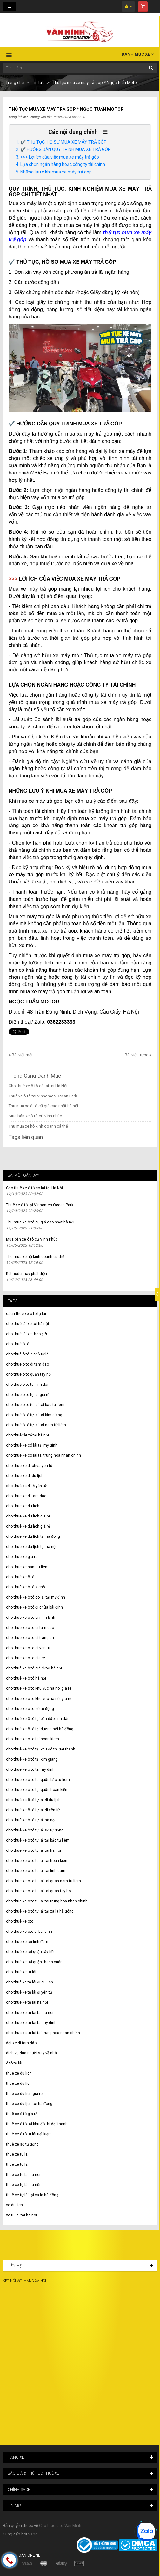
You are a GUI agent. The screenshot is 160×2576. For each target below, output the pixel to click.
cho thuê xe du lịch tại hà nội (31, 1546)
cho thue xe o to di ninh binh (30, 1617)
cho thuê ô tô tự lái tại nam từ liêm (36, 1425)
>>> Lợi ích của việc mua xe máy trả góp (59, 157)
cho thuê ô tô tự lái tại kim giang (34, 1415)
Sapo (33, 2534)
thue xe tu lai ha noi (23, 2174)
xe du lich (14, 2205)
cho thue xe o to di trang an (30, 1638)
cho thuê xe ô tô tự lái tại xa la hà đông (40, 1911)
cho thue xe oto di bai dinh (29, 1931)
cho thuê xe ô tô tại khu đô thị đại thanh (40, 1749)
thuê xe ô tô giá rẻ (21, 2114)
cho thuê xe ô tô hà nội (26, 1678)
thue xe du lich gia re (24, 2093)
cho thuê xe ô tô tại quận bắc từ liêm (38, 1779)
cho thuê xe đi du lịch (24, 1475)
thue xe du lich (19, 2073)
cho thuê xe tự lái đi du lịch (29, 1982)
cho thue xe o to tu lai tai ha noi (33, 1850)
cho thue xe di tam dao (26, 1496)
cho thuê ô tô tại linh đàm (28, 1384)
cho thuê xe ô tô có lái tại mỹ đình (35, 1597)
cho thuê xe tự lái (21, 1972)
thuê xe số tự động (22, 2144)
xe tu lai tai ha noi (21, 2215)
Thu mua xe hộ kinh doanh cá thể (38, 1126)
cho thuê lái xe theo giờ (26, 1334)
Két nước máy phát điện (26, 1274)
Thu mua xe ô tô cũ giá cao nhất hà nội (43, 1105)
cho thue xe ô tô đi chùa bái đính (34, 1607)
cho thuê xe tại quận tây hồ (30, 1952)
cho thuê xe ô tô (20, 1577)
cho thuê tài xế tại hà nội (27, 1435)
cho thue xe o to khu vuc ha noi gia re (38, 1688)
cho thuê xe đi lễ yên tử (26, 1486)
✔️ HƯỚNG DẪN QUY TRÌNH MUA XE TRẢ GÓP (65, 149)
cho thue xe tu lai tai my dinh (31, 2022)
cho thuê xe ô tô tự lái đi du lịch (33, 1800)
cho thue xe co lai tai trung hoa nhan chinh (43, 1455)
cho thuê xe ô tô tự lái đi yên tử (33, 1810)
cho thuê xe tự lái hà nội (27, 2002)
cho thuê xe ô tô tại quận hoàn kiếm (37, 1789)
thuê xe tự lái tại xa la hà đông (32, 2195)
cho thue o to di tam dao (27, 1364)
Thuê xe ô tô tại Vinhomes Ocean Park (43, 1096)
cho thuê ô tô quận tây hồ (28, 1374)
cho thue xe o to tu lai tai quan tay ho (38, 1891)
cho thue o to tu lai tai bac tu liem (35, 1405)
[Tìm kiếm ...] (80, 68)
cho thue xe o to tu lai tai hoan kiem (37, 1860)
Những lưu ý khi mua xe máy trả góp (56, 171)
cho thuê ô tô (17, 1344)
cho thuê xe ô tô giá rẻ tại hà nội (34, 1668)
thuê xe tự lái (17, 2164)
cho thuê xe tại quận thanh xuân (34, 1962)
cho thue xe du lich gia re (28, 1516)
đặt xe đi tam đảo (21, 2043)
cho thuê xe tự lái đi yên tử (29, 1992)
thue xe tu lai (17, 2154)
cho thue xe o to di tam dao (30, 1627)
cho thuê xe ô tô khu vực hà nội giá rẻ (38, 1698)
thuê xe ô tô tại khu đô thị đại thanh (37, 2124)
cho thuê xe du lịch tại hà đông (33, 1536)
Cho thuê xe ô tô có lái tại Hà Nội (38, 1086)
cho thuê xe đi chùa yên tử (29, 1465)
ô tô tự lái (14, 2063)
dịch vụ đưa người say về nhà (31, 2053)
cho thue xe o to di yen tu (28, 1648)
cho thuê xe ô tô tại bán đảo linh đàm (38, 1719)
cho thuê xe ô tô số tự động (30, 1708)
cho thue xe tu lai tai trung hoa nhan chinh (43, 2033)
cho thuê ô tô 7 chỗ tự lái (28, 1354)
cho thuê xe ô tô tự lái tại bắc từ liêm (38, 1840)
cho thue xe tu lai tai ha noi (29, 2012)
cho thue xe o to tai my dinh (30, 1769)
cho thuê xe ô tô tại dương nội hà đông (39, 1729)
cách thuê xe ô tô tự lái (26, 1313)
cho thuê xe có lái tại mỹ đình (31, 1445)
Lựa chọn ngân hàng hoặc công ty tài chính (62, 164)
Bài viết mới (21, 1054)
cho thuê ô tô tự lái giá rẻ (27, 1394)
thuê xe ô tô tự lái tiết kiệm (29, 2134)
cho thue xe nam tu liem (27, 1567)
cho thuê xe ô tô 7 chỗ (25, 1587)
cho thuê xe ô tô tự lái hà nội (31, 1820)
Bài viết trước (137, 1054)
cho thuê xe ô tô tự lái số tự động (34, 1830)
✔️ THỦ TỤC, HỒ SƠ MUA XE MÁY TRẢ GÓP (63, 142)
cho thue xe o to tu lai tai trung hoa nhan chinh (47, 1901)
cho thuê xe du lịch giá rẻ (28, 1526)
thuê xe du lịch (19, 2083)
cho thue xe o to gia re (25, 1658)
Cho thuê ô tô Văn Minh (60, 2525)
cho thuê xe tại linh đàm (27, 1941)
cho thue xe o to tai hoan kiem (32, 1739)
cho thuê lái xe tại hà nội (27, 1324)
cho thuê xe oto (19, 1921)
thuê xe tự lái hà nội (23, 2185)
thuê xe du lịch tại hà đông (29, 2104)
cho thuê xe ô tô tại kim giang (32, 1759)
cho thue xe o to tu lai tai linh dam (35, 1871)
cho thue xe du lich (22, 1506)
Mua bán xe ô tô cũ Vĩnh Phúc (35, 1116)
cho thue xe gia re (21, 1557)
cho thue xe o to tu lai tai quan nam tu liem (43, 1881)
